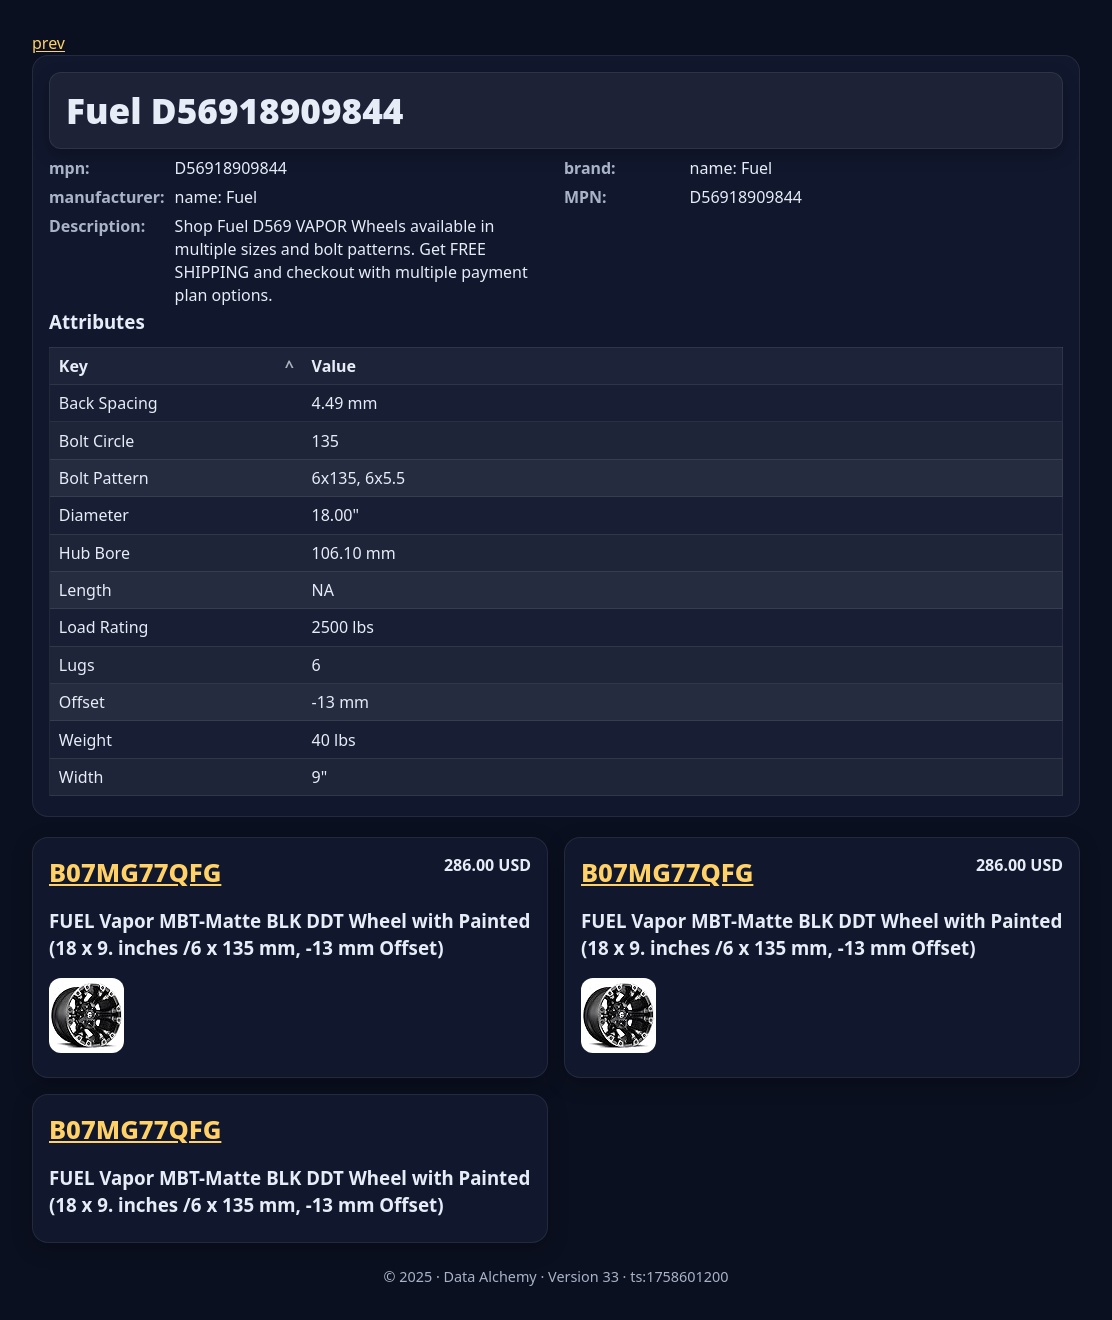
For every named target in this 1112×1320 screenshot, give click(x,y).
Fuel (104, 110)
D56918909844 (277, 110)
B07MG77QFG (135, 872)
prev (48, 43)
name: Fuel (216, 197)
